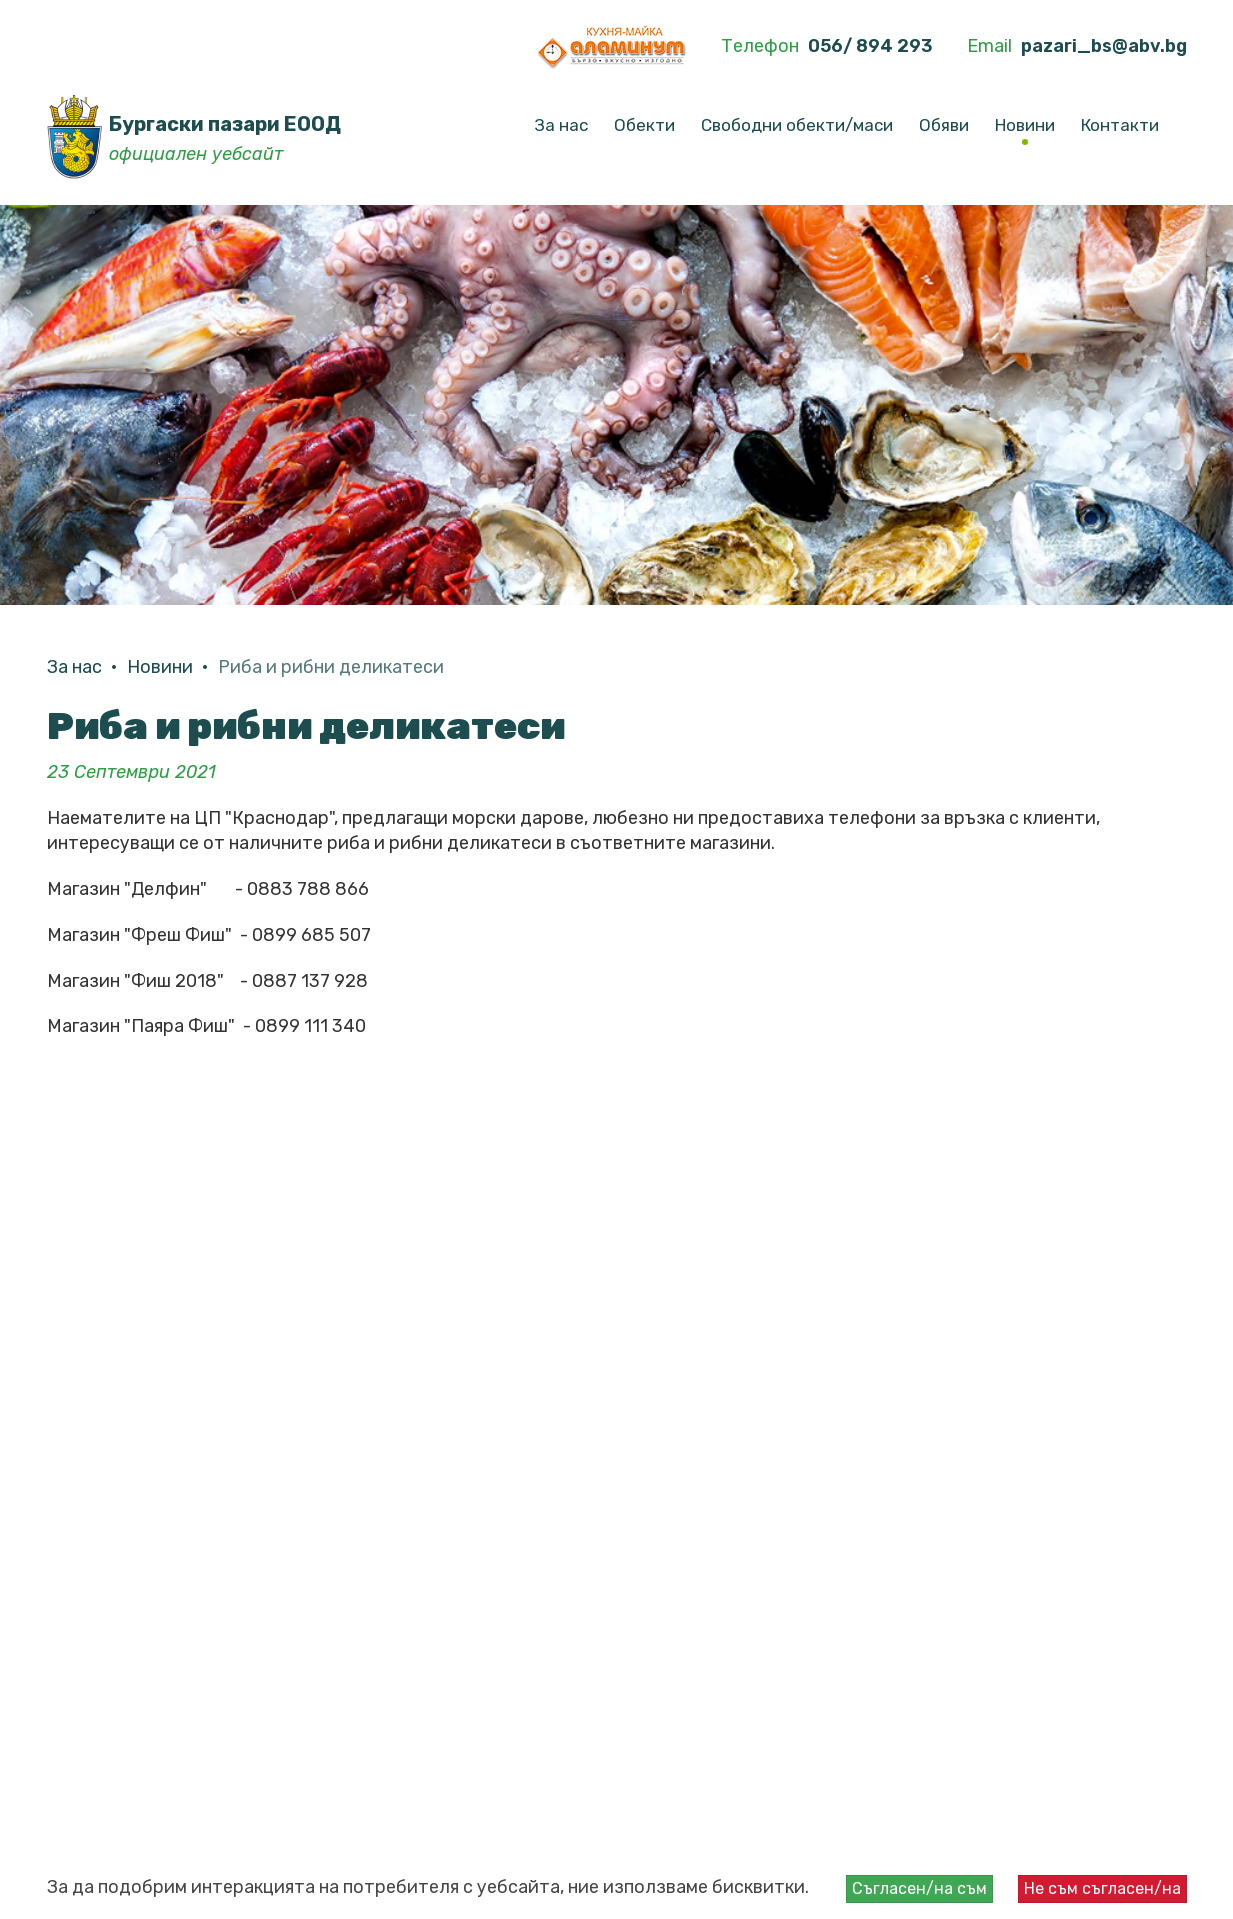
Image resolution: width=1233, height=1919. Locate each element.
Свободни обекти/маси (797, 125)
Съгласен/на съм (919, 1888)
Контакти (1120, 125)
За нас (561, 125)
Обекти (644, 125)
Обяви (944, 125)
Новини (1025, 125)
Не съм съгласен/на (1102, 1888)
